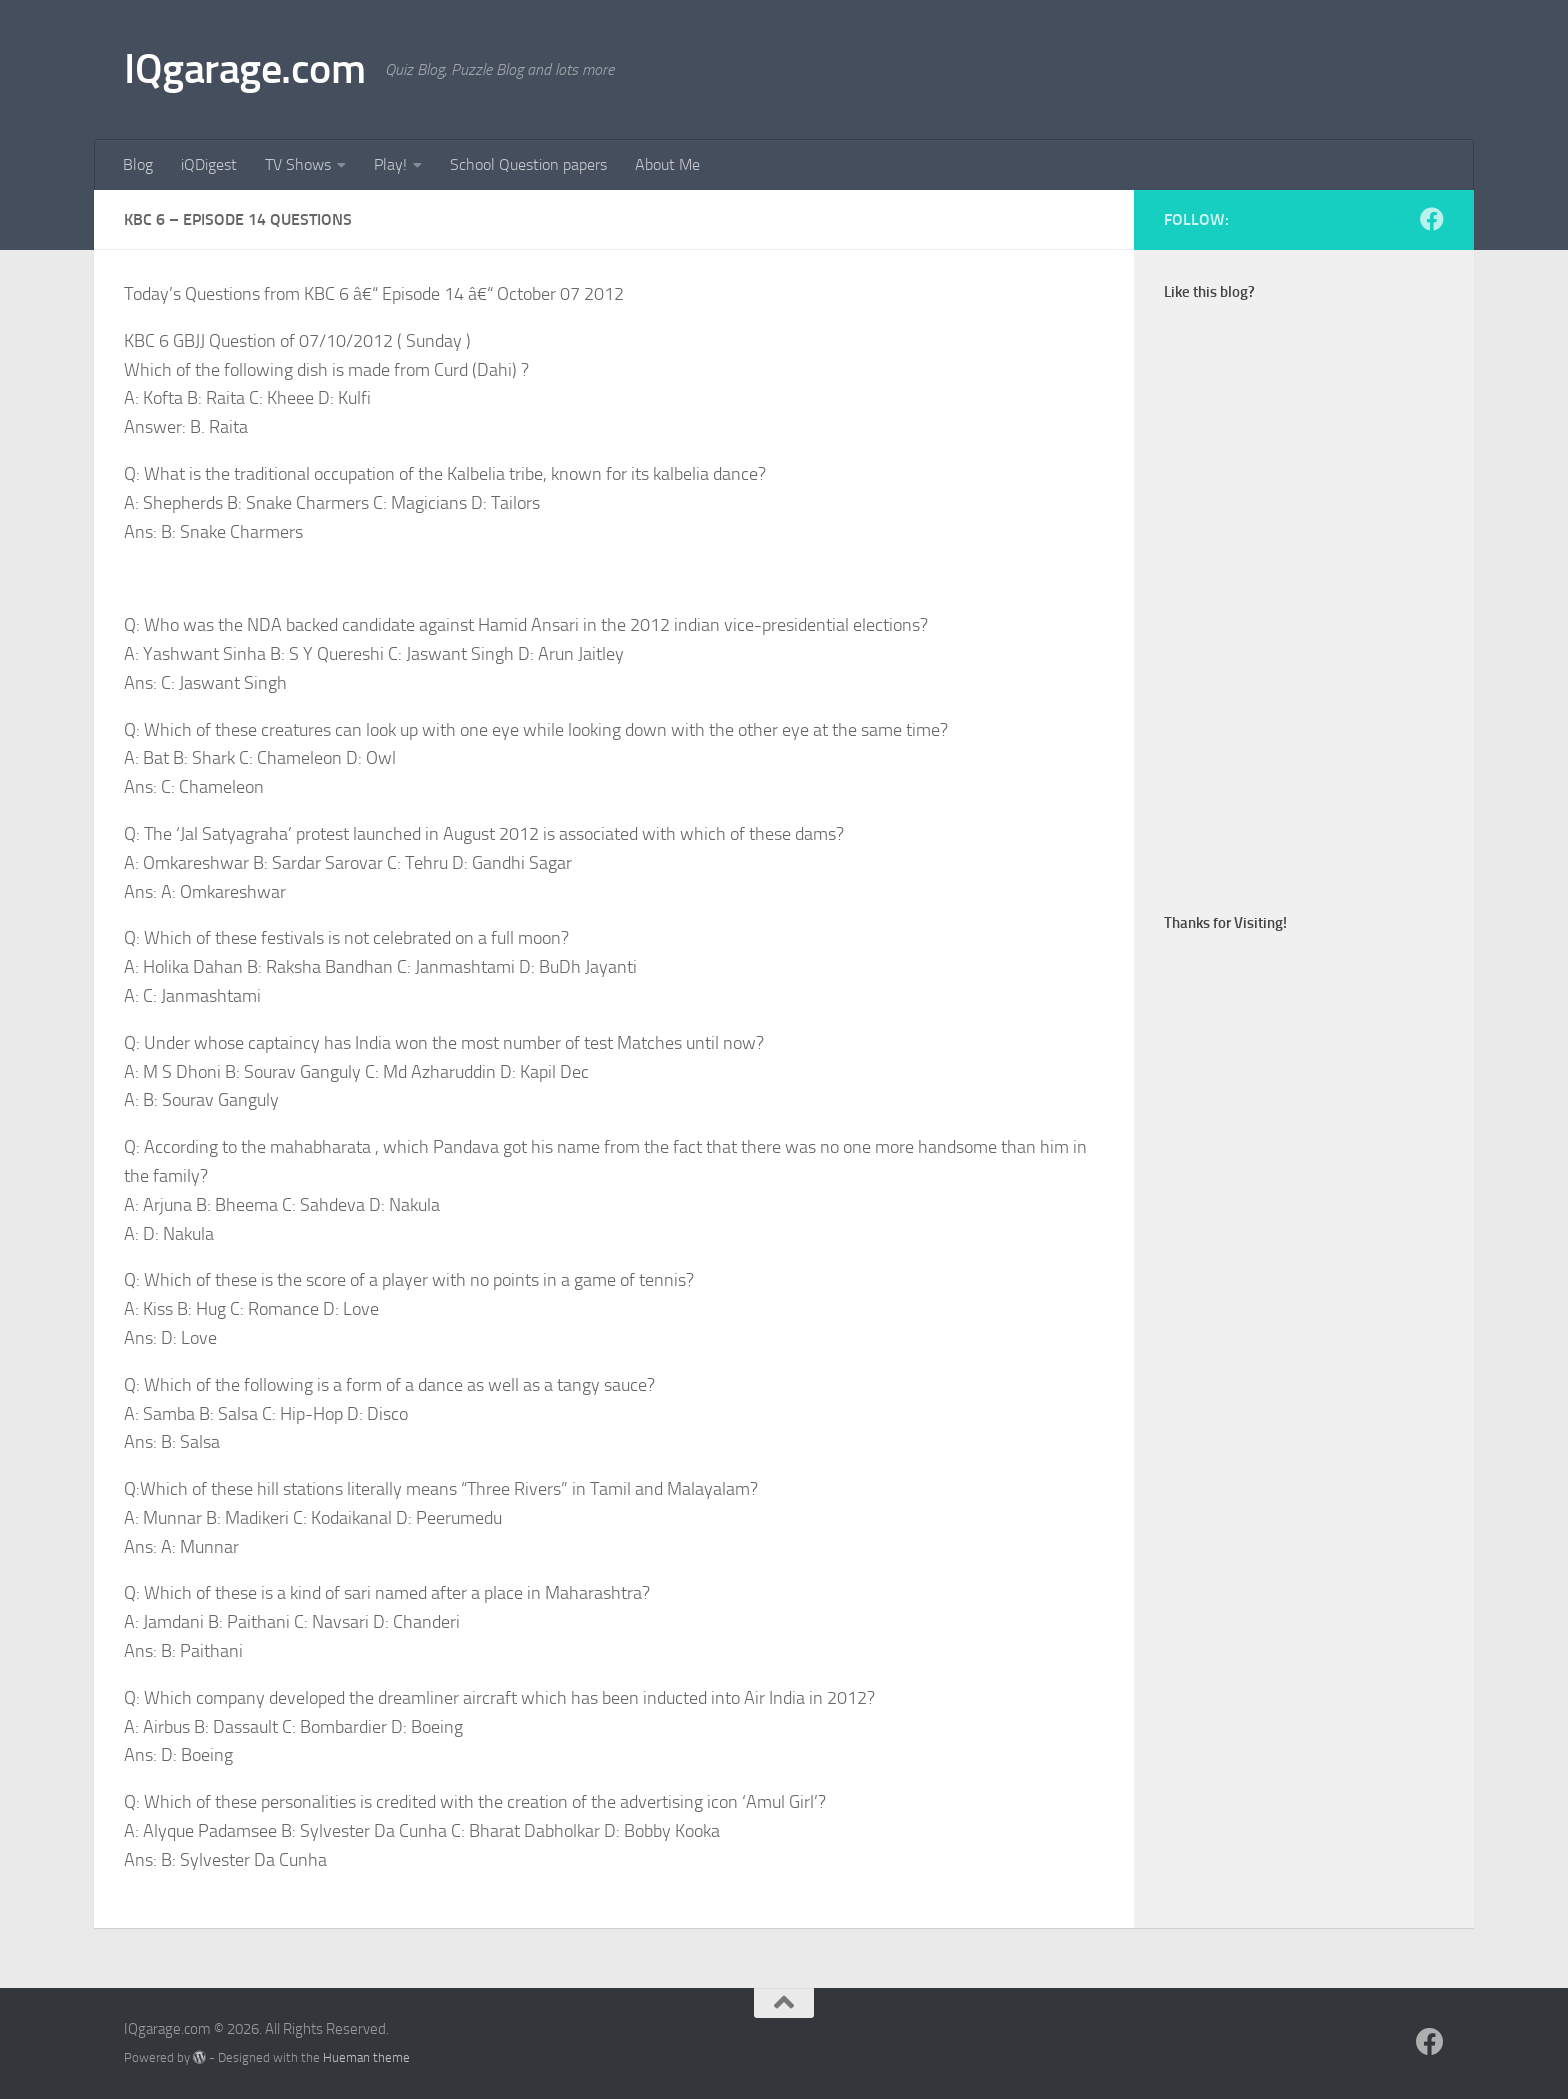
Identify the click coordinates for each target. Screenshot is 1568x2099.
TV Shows (298, 164)
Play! (390, 164)
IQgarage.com (244, 69)
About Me (667, 164)
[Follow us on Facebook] (1432, 219)
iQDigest (209, 164)
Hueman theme (366, 2057)
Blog (138, 164)
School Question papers (528, 164)
